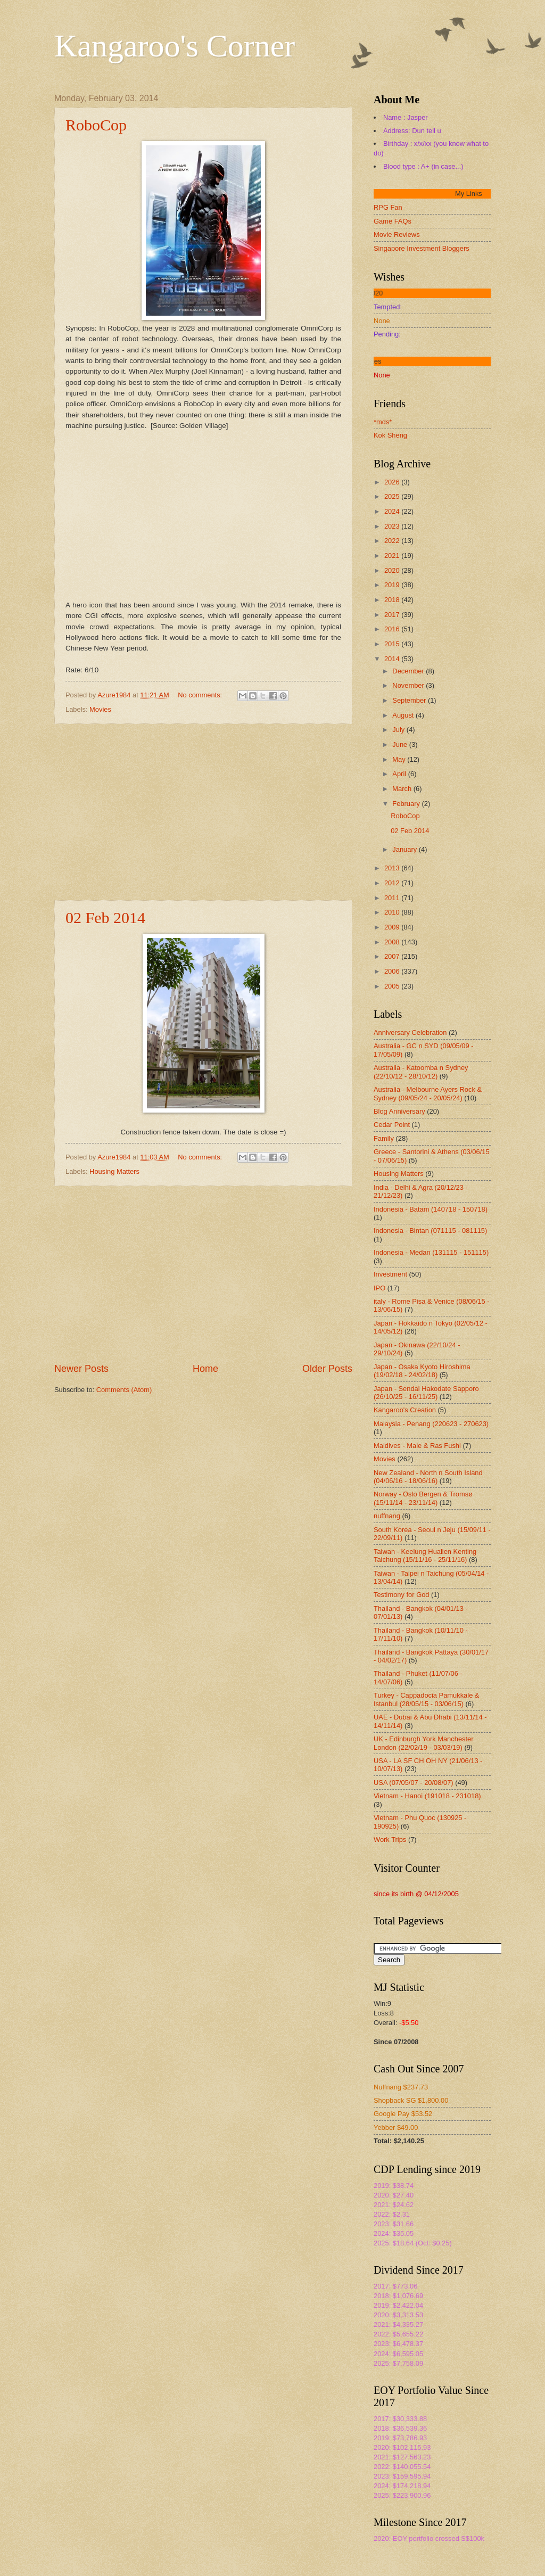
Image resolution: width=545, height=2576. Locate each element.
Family (384, 1138)
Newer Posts (81, 1368)
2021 (392, 555)
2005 (392, 986)
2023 (392, 526)
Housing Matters (114, 1171)
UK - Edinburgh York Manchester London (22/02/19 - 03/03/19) (424, 1743)
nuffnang (387, 1516)
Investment (390, 1274)
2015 (392, 644)
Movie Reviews (397, 234)
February (407, 804)
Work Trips (390, 1839)
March (402, 789)
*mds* (383, 422)
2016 (392, 629)
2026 (392, 482)
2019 (392, 585)
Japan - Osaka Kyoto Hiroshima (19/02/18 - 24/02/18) (422, 1371)
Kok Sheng (390, 435)
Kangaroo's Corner (174, 45)
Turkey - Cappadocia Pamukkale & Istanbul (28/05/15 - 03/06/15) (426, 1699)
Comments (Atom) (124, 1390)
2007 (392, 956)
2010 (392, 912)
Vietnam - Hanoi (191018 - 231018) (427, 1796)
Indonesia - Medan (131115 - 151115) (431, 1252)
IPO (379, 1288)
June (400, 744)
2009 (392, 927)
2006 (392, 971)
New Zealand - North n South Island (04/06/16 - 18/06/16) (428, 1477)
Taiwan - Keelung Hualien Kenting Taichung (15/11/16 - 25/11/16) (425, 1555)
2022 (392, 541)
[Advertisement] (203, 811)
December (409, 671)
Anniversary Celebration (410, 1032)
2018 (392, 600)
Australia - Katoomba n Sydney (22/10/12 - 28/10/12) (421, 1072)
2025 (392, 496)
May (399, 759)
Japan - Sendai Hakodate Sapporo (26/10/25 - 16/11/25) (426, 1393)
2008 (392, 942)
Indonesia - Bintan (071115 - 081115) (430, 1230)
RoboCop (96, 125)
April (400, 774)
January (405, 849)
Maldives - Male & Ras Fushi (417, 1446)
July (399, 730)
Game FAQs (392, 221)
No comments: (201, 695)
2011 (392, 898)
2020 (392, 570)
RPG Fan (388, 207)
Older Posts (327, 1368)
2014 (392, 659)
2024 (392, 511)
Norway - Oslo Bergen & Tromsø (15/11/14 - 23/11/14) (423, 1498)
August (404, 715)
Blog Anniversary (399, 1111)
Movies (100, 709)
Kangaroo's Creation (405, 1410)
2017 (392, 615)
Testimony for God (401, 1595)
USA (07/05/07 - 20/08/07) (413, 1783)
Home (205, 1368)
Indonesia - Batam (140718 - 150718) (431, 1209)
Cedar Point (392, 1125)
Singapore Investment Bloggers (421, 248)
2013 (392, 868)
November (409, 685)
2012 (392, 883)
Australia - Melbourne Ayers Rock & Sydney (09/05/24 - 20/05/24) (428, 1093)
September (410, 700)
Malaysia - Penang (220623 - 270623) (431, 1424)
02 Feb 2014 (105, 917)
